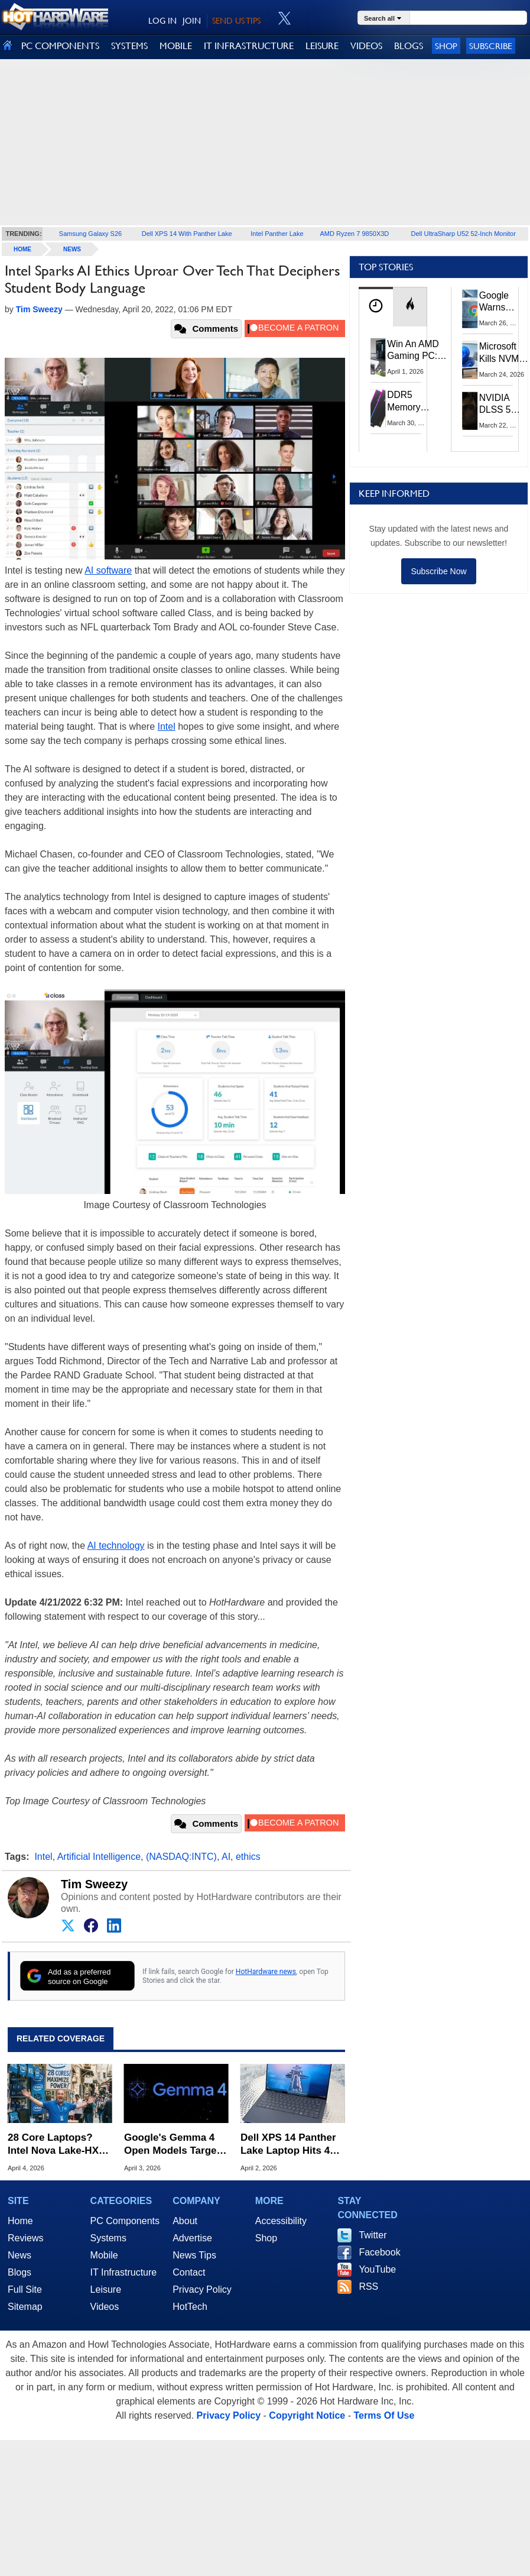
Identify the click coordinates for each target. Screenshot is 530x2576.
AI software (108, 570)
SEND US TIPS (236, 20)
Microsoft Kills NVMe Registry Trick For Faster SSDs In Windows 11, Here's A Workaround (504, 353)
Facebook (379, 2252)
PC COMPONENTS (60, 45)
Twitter (372, 2235)
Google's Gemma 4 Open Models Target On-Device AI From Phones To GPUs (172, 2144)
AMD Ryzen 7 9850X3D (354, 233)
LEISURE (322, 45)
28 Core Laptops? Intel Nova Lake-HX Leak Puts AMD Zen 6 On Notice (58, 2144)
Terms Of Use (383, 2415)
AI (226, 1857)
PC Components (125, 2221)
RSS (368, 2286)
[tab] (376, 306)
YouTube (377, 2269)
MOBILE (176, 45)
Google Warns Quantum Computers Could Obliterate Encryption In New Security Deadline (501, 302)
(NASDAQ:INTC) (181, 1857)
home (22, 249)
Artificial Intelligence (99, 1857)
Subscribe (490, 46)
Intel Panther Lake (277, 233)
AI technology (116, 1546)
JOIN (192, 20)
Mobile (104, 2255)
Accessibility (281, 2221)
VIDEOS (366, 45)
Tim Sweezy (94, 1884)
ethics (248, 1857)
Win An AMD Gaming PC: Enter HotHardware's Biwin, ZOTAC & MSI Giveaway (417, 351)
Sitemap (25, 2307)
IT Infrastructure (123, 2272)
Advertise (192, 2238)
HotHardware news (266, 1971)
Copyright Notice (307, 2415)
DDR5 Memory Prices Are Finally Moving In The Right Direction (409, 401)
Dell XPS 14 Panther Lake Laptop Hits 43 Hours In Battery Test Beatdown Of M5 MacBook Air (291, 2144)
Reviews (25, 2238)
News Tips (194, 2255)
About (185, 2221)
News (72, 249)
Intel (166, 726)
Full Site (25, 2289)
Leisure (105, 2289)
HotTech (190, 2307)
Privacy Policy (202, 2289)
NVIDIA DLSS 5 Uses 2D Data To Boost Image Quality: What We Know (498, 404)
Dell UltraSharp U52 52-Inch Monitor (463, 233)
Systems (108, 2238)
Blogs (19, 2272)
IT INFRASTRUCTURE (249, 45)
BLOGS (408, 45)
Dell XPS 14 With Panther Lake (187, 233)
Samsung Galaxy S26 (90, 233)
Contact (189, 2272)
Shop (446, 46)
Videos (104, 2307)
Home (20, 2221)
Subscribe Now (438, 571)
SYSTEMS (129, 45)
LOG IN (162, 20)
